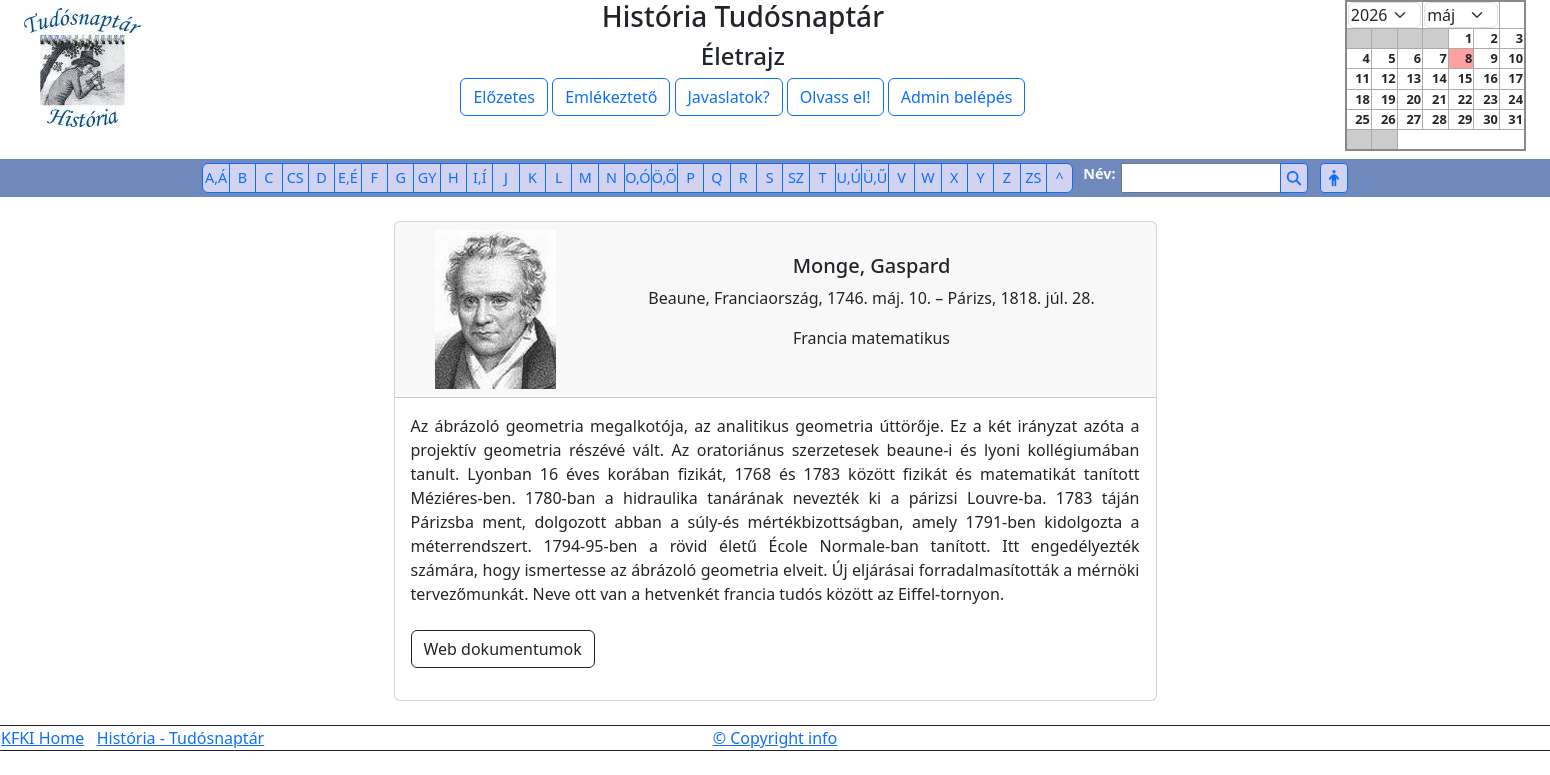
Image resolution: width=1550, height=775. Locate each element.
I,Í (480, 177)
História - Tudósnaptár (181, 738)
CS (295, 177)
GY (427, 177)
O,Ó (637, 177)
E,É (348, 177)
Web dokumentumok (503, 649)
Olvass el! (835, 97)
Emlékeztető (611, 97)
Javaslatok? (729, 97)
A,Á (216, 177)
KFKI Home (42, 738)
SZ (796, 177)
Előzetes (504, 97)
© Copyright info (775, 738)
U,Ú (849, 177)
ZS (1033, 177)
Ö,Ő (664, 177)
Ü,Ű (875, 177)
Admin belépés (957, 97)
